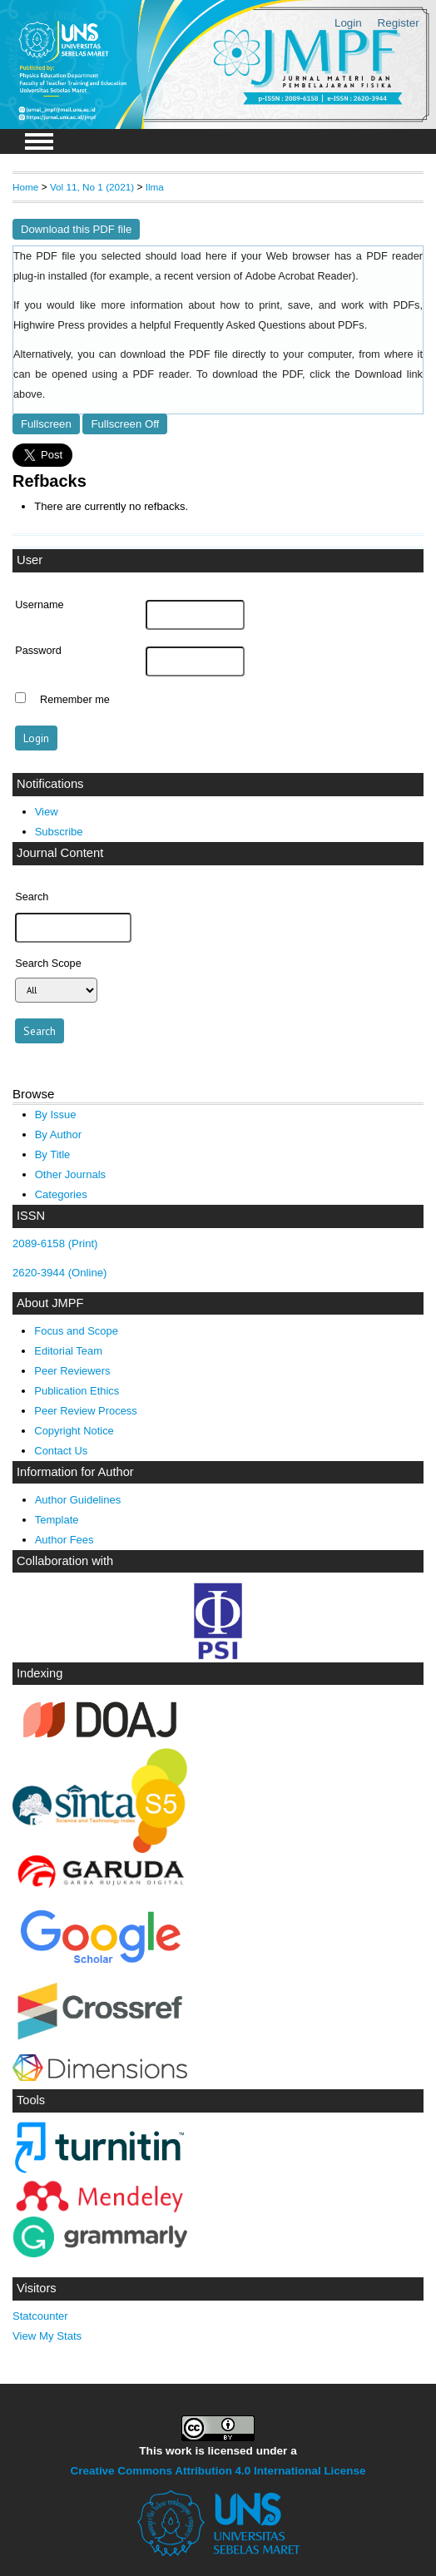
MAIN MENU (39, 141)
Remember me (75, 700)
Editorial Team (68, 1351)
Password (38, 650)
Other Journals (70, 1174)
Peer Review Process (85, 1410)
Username (39, 605)
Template (57, 1519)
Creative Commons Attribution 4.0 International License (218, 2471)
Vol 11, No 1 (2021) (92, 186)
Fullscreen (46, 424)
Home (25, 186)
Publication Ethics (76, 1391)
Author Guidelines (78, 1500)
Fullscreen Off (125, 424)
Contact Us (60, 1450)
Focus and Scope (75, 1331)
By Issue (56, 1114)
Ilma (155, 186)
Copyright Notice (73, 1430)
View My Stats (47, 2336)
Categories (61, 1194)
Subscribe (59, 831)
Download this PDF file (76, 229)
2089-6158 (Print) (55, 1243)
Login (348, 23)
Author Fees (64, 1539)
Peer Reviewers (72, 1371)
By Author (58, 1134)
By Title (53, 1154)
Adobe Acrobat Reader (298, 276)
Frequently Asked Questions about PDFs (269, 325)
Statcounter (40, 2316)
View (46, 811)
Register (398, 23)
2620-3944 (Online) (59, 1272)
